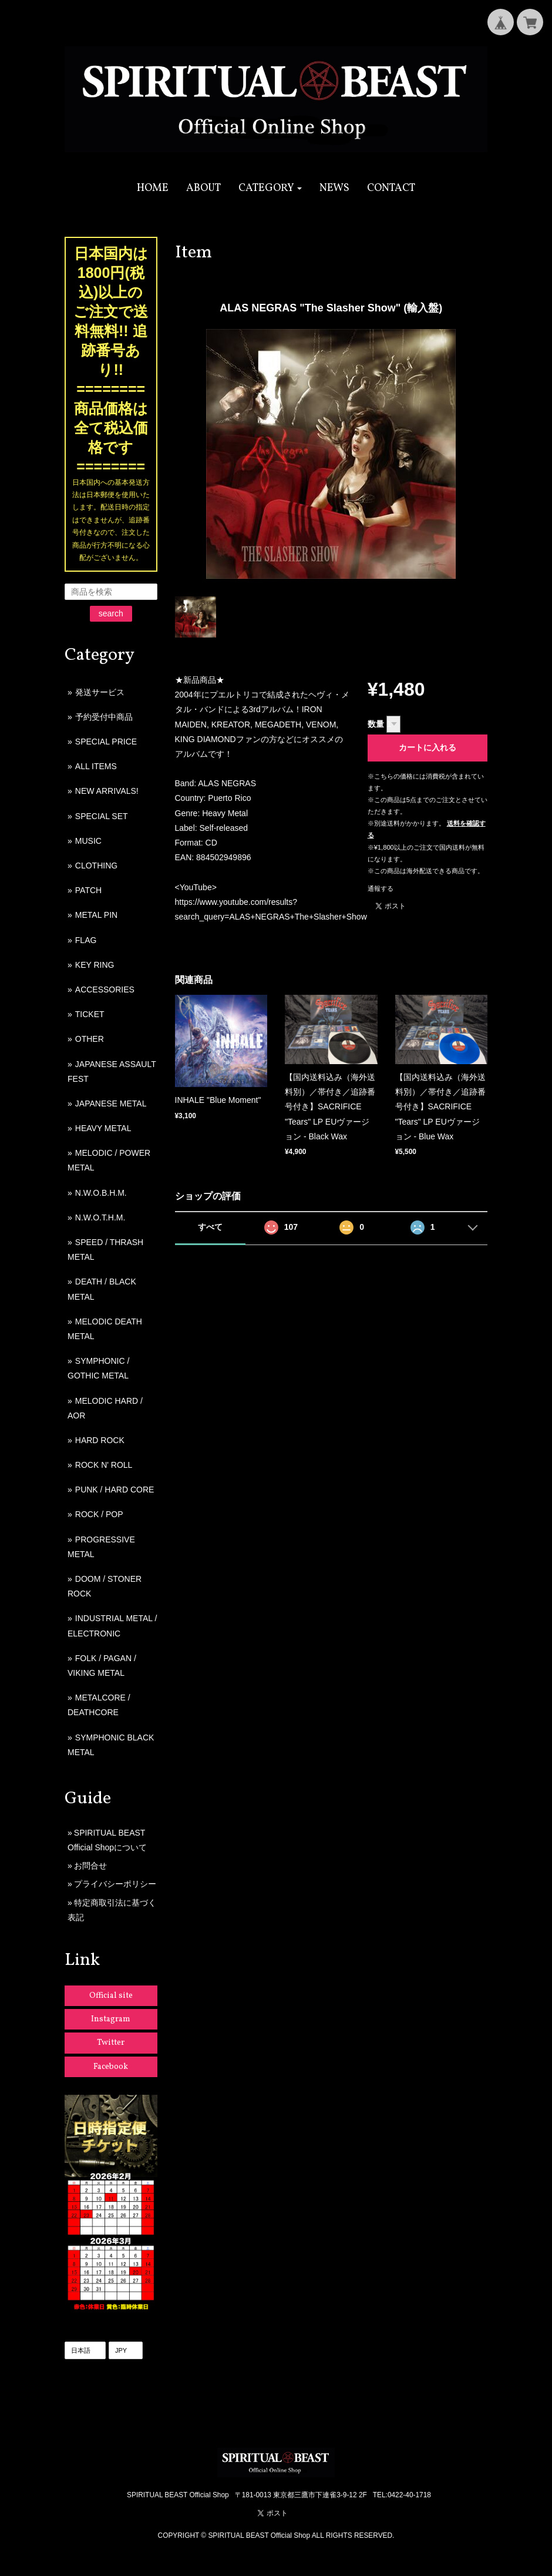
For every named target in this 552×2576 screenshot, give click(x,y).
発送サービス (99, 692)
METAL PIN (96, 915)
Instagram (110, 2019)
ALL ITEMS (96, 766)
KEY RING (95, 965)
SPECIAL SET (101, 816)
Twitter (110, 2042)
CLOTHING (96, 865)
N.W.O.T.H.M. (100, 1217)
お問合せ (90, 1865)
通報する (380, 888)
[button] (270, 188)
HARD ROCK (99, 1440)
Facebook (110, 2066)
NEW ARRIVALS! (107, 791)
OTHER (89, 1039)
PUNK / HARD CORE (114, 1489)
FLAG (86, 940)
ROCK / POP (99, 1514)
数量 (376, 724)
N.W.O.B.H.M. (101, 1193)
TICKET (90, 1014)
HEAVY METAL (103, 1128)
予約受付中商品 (104, 717)
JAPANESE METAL (111, 1103)
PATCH (88, 890)
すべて (210, 1227)
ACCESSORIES (104, 989)
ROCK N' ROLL (104, 1465)
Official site (111, 1995)
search (111, 613)
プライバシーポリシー (115, 1884)
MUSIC (88, 841)
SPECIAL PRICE (106, 741)
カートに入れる (427, 747)
